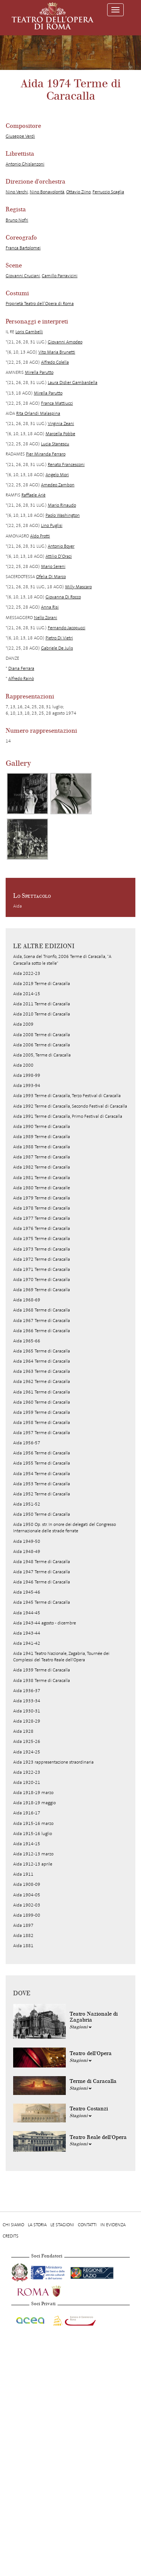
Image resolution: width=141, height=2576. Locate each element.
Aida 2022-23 (26, 973)
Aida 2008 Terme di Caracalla (41, 1035)
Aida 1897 (23, 1925)
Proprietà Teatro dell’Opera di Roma (40, 304)
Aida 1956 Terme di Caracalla (41, 1453)
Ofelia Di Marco (51, 577)
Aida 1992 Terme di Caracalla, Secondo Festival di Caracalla (70, 1106)
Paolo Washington (62, 515)
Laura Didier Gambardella (72, 382)
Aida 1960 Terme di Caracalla (41, 1402)
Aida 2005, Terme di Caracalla (42, 1055)
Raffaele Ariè (33, 495)
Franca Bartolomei (23, 248)
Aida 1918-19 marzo (33, 1793)
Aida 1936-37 (26, 1691)
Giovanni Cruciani (23, 276)
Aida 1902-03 (26, 1905)
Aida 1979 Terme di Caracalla (41, 1198)
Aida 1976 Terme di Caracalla (41, 1228)
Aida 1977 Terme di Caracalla (41, 1218)
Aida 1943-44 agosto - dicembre (44, 1623)
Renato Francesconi (66, 464)
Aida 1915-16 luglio (32, 1834)
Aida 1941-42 (26, 1643)
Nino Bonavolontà (47, 192)
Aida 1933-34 (26, 1701)
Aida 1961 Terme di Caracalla (41, 1392)
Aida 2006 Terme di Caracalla (41, 1045)
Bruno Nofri (17, 220)
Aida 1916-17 (26, 1813)
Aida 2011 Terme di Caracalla (41, 1004)
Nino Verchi (17, 192)
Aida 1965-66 (26, 1341)
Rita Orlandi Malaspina (38, 413)
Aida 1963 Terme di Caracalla (41, 1371)
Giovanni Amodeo (65, 342)
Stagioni (81, 2027)
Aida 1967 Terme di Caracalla (41, 1321)
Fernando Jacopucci (66, 628)
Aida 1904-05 (26, 1895)
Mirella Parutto (39, 372)
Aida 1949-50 (26, 1541)
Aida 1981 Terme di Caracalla (41, 1178)
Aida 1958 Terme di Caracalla (41, 1422)
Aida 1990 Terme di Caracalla (41, 1126)
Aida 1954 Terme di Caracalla (41, 1474)
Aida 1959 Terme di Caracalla (41, 1412)
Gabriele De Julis (57, 648)
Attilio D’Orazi (58, 556)
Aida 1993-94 (26, 1085)
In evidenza (113, 2225)
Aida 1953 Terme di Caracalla (41, 1484)
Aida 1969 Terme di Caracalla (41, 1290)
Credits (10, 2236)
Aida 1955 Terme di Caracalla (41, 1463)
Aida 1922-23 (26, 1772)
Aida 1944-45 (26, 1613)
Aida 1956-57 (26, 1443)
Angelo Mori (57, 475)
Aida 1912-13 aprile (32, 1864)
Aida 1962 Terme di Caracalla (41, 1381)
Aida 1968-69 (26, 1300)
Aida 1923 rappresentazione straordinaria (53, 1762)
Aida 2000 (23, 1065)
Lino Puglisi (51, 525)
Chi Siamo (13, 2225)
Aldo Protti (40, 536)
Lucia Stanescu (55, 444)
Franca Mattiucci (57, 403)
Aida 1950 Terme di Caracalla (41, 1514)
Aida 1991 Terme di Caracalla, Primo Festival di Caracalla (67, 1116)
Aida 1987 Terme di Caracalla (41, 1157)
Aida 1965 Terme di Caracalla (41, 1351)
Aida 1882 (23, 1935)
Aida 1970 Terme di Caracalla (41, 1280)
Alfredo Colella (55, 362)
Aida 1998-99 (26, 1075)
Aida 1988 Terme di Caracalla (41, 1147)
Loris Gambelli (29, 332)
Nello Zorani (45, 618)
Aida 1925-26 (26, 1741)
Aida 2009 (23, 1024)
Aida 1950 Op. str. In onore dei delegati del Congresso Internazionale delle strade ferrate (64, 1527)
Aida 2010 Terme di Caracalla (41, 1014)
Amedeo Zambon (57, 485)
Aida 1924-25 (26, 1752)
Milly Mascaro (78, 587)
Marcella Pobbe (60, 434)
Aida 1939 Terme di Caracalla (41, 1670)
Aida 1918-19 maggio (34, 1803)
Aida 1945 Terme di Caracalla (41, 1602)
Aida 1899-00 (26, 1915)
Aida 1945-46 (26, 1592)
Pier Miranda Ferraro (45, 454)
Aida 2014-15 (26, 994)
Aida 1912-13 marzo (33, 1854)
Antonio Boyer (61, 546)
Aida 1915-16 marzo (33, 1823)
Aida (17, 906)
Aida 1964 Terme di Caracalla (41, 1361)
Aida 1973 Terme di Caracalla (41, 1249)
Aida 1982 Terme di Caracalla (41, 1167)
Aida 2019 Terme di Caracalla (41, 984)
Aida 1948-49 (26, 1551)
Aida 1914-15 (26, 1844)
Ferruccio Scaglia (108, 192)
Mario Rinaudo (62, 505)
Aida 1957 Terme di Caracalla (41, 1433)
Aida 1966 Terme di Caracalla (41, 1331)
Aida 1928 (23, 1731)
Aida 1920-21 (26, 1782)
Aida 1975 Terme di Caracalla (41, 1239)
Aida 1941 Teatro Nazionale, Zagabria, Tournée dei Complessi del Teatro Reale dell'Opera (61, 1656)
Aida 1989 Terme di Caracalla (41, 1137)
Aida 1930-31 (26, 1711)
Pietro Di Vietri (59, 638)
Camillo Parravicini (59, 276)
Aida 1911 (23, 1874)
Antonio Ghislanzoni (25, 164)
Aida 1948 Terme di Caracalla (41, 1562)
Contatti (87, 2225)
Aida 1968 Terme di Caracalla (41, 1310)
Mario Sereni (53, 566)
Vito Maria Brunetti (56, 352)
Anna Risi (50, 607)
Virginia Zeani (61, 423)
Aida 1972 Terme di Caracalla (41, 1259)
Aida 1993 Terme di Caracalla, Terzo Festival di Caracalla (67, 1096)
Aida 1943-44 (26, 1633)
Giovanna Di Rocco (63, 597)
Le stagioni (62, 2225)
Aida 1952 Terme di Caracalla (41, 1494)
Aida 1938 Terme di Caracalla (41, 1680)
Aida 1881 (23, 1946)
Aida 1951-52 (26, 1504)
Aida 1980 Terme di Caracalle (41, 1188)
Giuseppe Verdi (20, 136)
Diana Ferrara (21, 668)
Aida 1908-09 (26, 1884)
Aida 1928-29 (26, 1721)
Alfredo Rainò (21, 678)
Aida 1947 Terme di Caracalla (41, 1572)
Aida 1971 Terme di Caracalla (41, 1269)
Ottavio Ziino (78, 192)
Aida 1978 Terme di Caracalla (41, 1208)
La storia (37, 2225)
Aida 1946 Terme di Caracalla (41, 1582)
